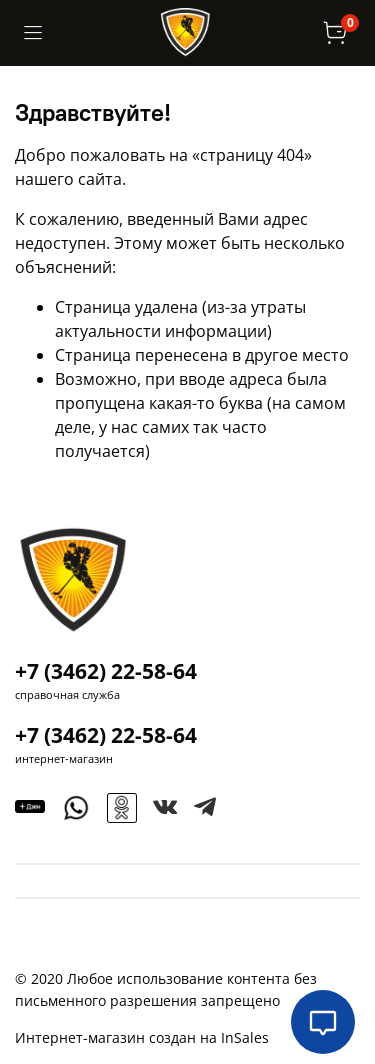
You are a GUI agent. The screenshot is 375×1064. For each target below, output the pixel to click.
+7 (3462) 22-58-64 (106, 671)
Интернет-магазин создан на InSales (142, 1037)
